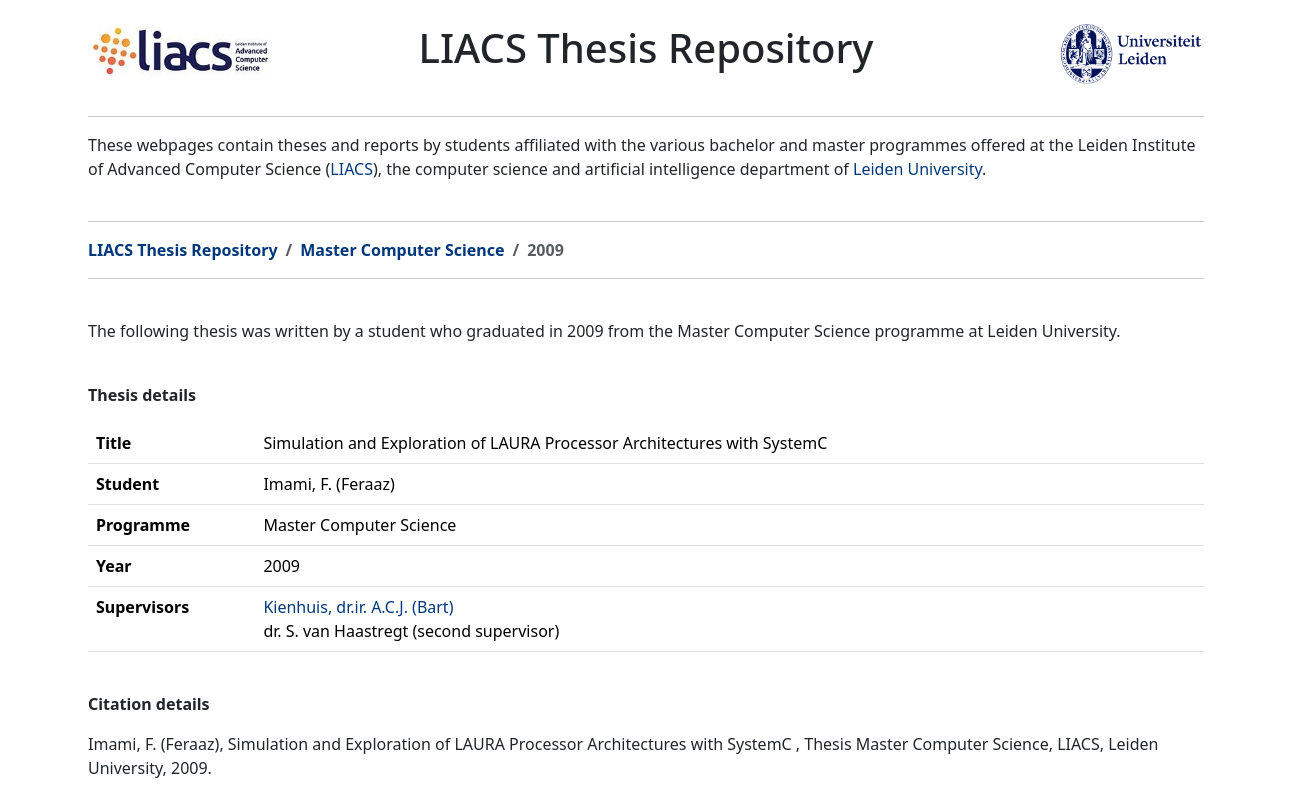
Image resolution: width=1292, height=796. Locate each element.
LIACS (351, 169)
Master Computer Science (402, 250)
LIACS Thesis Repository (183, 250)
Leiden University (917, 169)
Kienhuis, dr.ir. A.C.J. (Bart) (358, 607)
